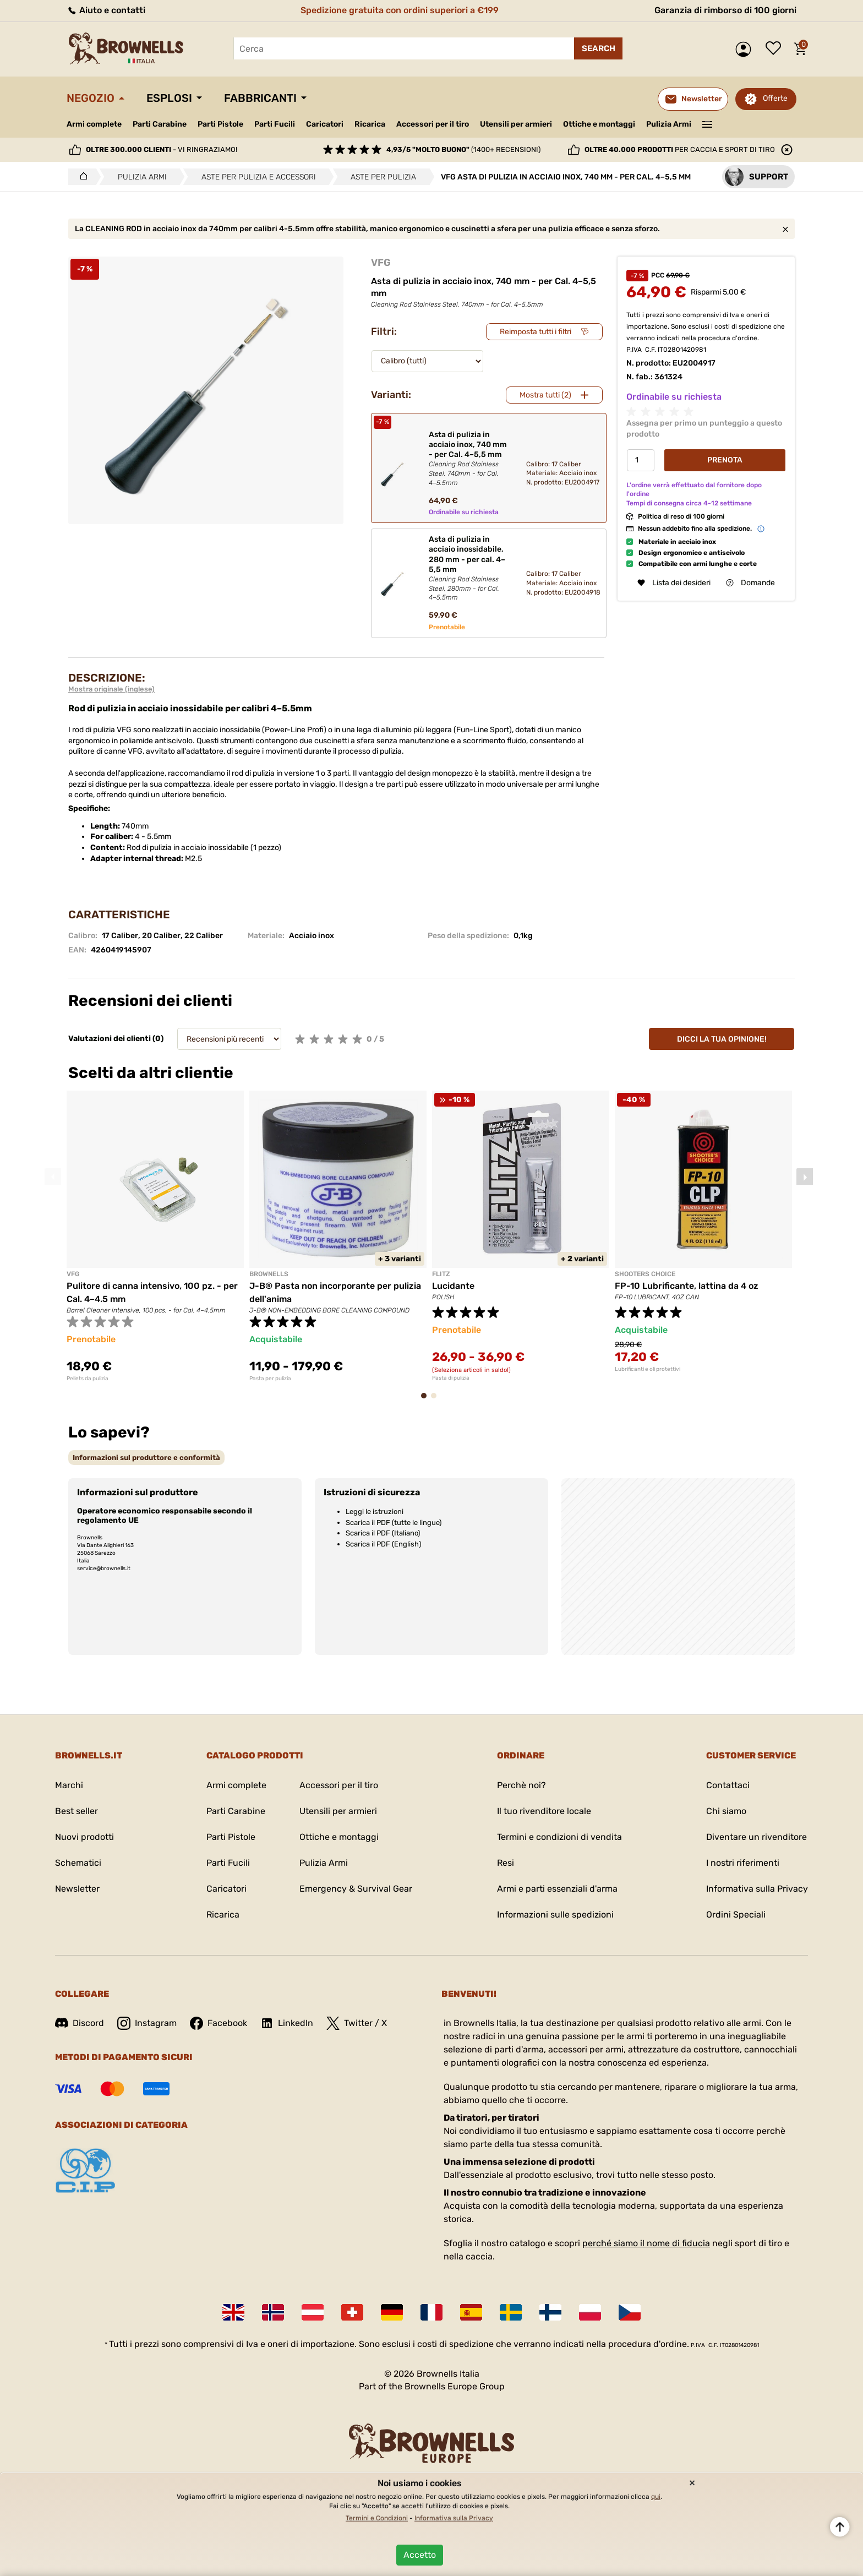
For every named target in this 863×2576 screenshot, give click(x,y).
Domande (750, 582)
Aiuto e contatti (106, 10)
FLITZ (441, 1274)
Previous (53, 1176)
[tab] (146, 1457)
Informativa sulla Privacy (757, 1888)
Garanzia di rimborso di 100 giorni (725, 10)
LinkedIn (286, 2023)
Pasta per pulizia (270, 1378)
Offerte (775, 98)
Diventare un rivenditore (756, 1837)
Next (804, 1176)
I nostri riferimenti (742, 1863)
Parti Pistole (220, 124)
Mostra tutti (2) (545, 395)
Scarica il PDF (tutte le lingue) (393, 1522)
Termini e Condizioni (377, 2518)
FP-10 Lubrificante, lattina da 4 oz (686, 1286)
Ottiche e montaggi (599, 124)
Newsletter (77, 1888)
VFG (381, 263)
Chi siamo (726, 1811)
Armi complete (94, 124)
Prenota (724, 460)
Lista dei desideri (776, 49)
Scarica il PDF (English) (383, 1544)
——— (707, 123)
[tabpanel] (155, 1236)
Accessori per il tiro (432, 124)
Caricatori (324, 124)
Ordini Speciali (736, 1914)
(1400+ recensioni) (463, 149)
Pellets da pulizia (87, 1378)
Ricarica (369, 124)
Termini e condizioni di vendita (559, 1837)
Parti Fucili (274, 124)
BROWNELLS (268, 1274)
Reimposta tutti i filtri (535, 331)
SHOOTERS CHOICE (645, 1274)
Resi (505, 1863)
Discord (79, 2023)
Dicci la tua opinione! (722, 1039)
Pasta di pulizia (450, 1378)
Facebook (218, 2023)
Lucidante (453, 1286)
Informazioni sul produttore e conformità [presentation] (146, 1457)
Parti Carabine (160, 124)
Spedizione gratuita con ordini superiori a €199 (400, 10)
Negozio (90, 98)
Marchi (69, 1785)
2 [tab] (437, 1400)
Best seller (76, 1811)
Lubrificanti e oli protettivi (647, 1369)
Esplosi (169, 98)
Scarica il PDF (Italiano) (383, 1533)
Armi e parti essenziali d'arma (557, 1888)
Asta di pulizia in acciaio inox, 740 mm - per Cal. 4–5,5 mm (468, 459)
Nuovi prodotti (84, 1837)
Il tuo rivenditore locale (544, 1811)
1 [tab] (427, 1400)
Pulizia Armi (668, 124)
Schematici (78, 1863)
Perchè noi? (521, 1785)
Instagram (147, 2023)
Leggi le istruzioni (374, 1511)
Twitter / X (356, 2023)
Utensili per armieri (516, 124)
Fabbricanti (260, 98)
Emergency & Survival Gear (355, 1888)
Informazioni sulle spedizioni (555, 1914)
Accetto (419, 2555)
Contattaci (728, 1785)
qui (655, 2497)
